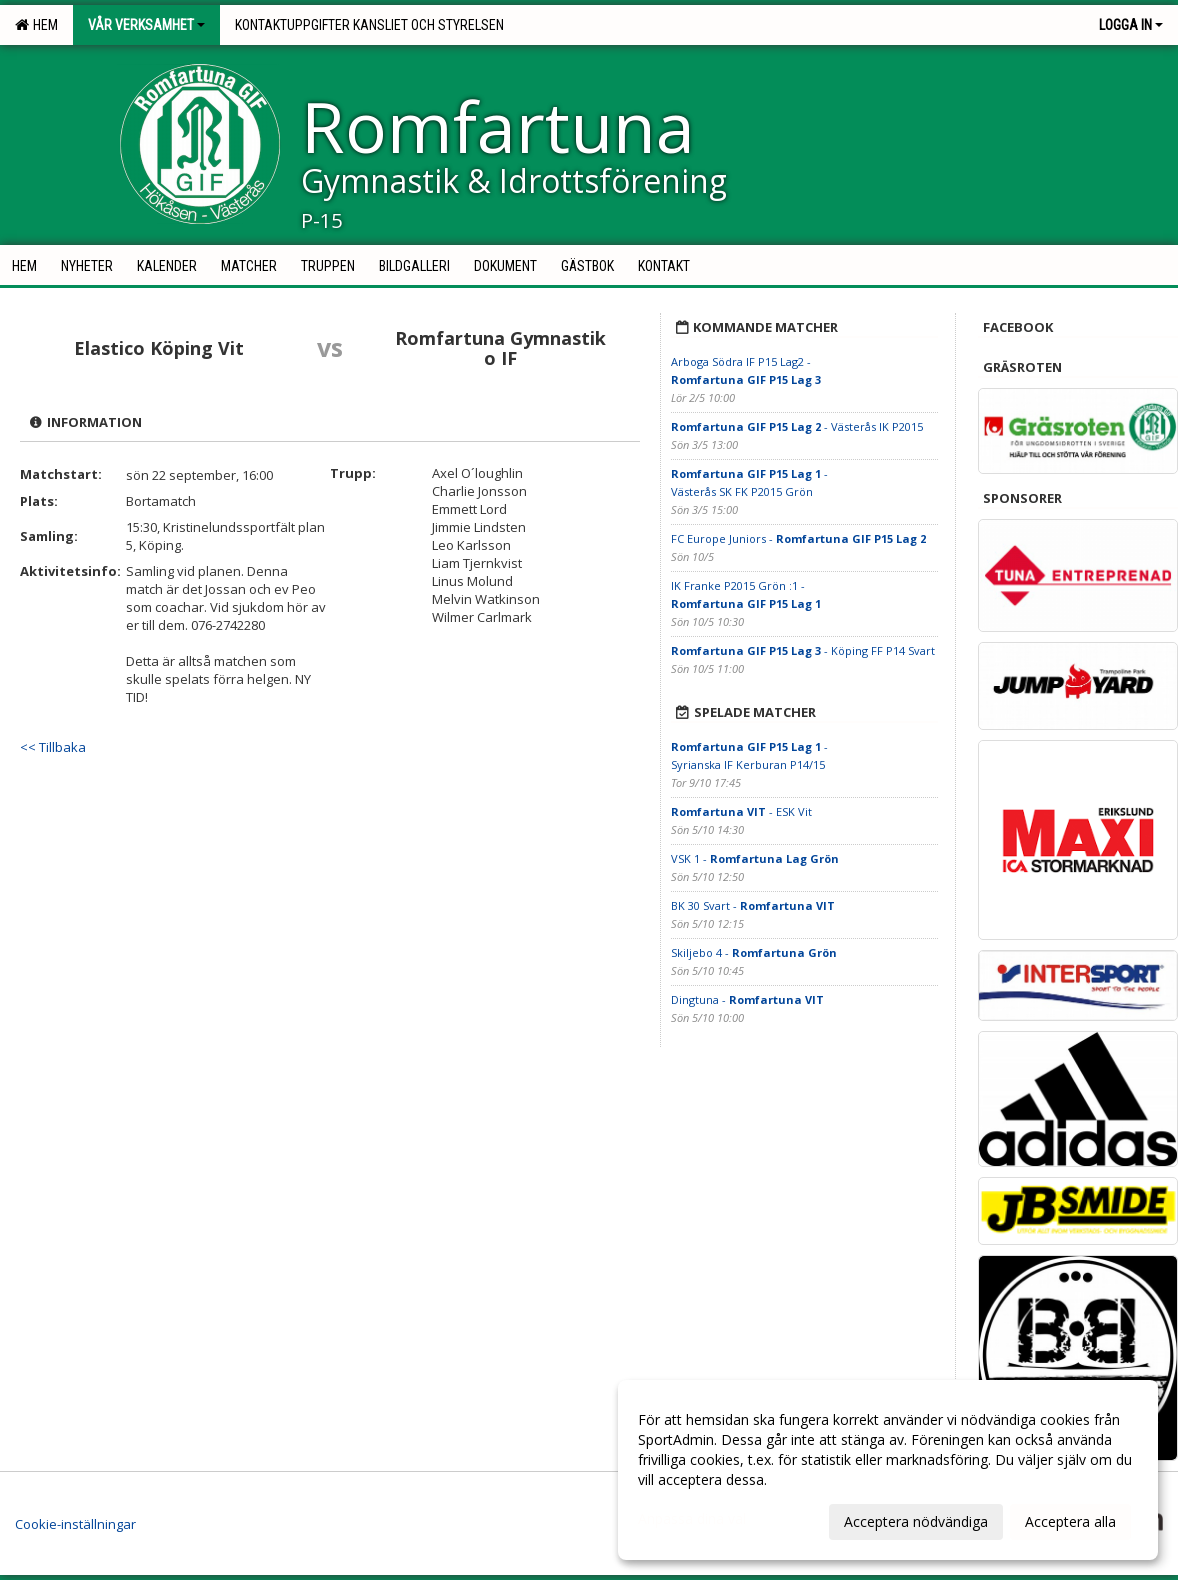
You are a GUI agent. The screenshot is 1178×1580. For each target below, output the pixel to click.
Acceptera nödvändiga (916, 1521)
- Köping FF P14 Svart (803, 650)
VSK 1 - (755, 858)
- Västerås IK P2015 (797, 426)
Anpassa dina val (692, 1519)
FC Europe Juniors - (798, 538)
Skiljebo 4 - (754, 952)
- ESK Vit (741, 811)
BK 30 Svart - (753, 905)
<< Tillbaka (53, 747)
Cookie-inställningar (75, 1524)
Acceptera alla (1070, 1521)
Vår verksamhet (146, 25)
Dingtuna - (747, 999)
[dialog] (888, 1470)
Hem (36, 25)
